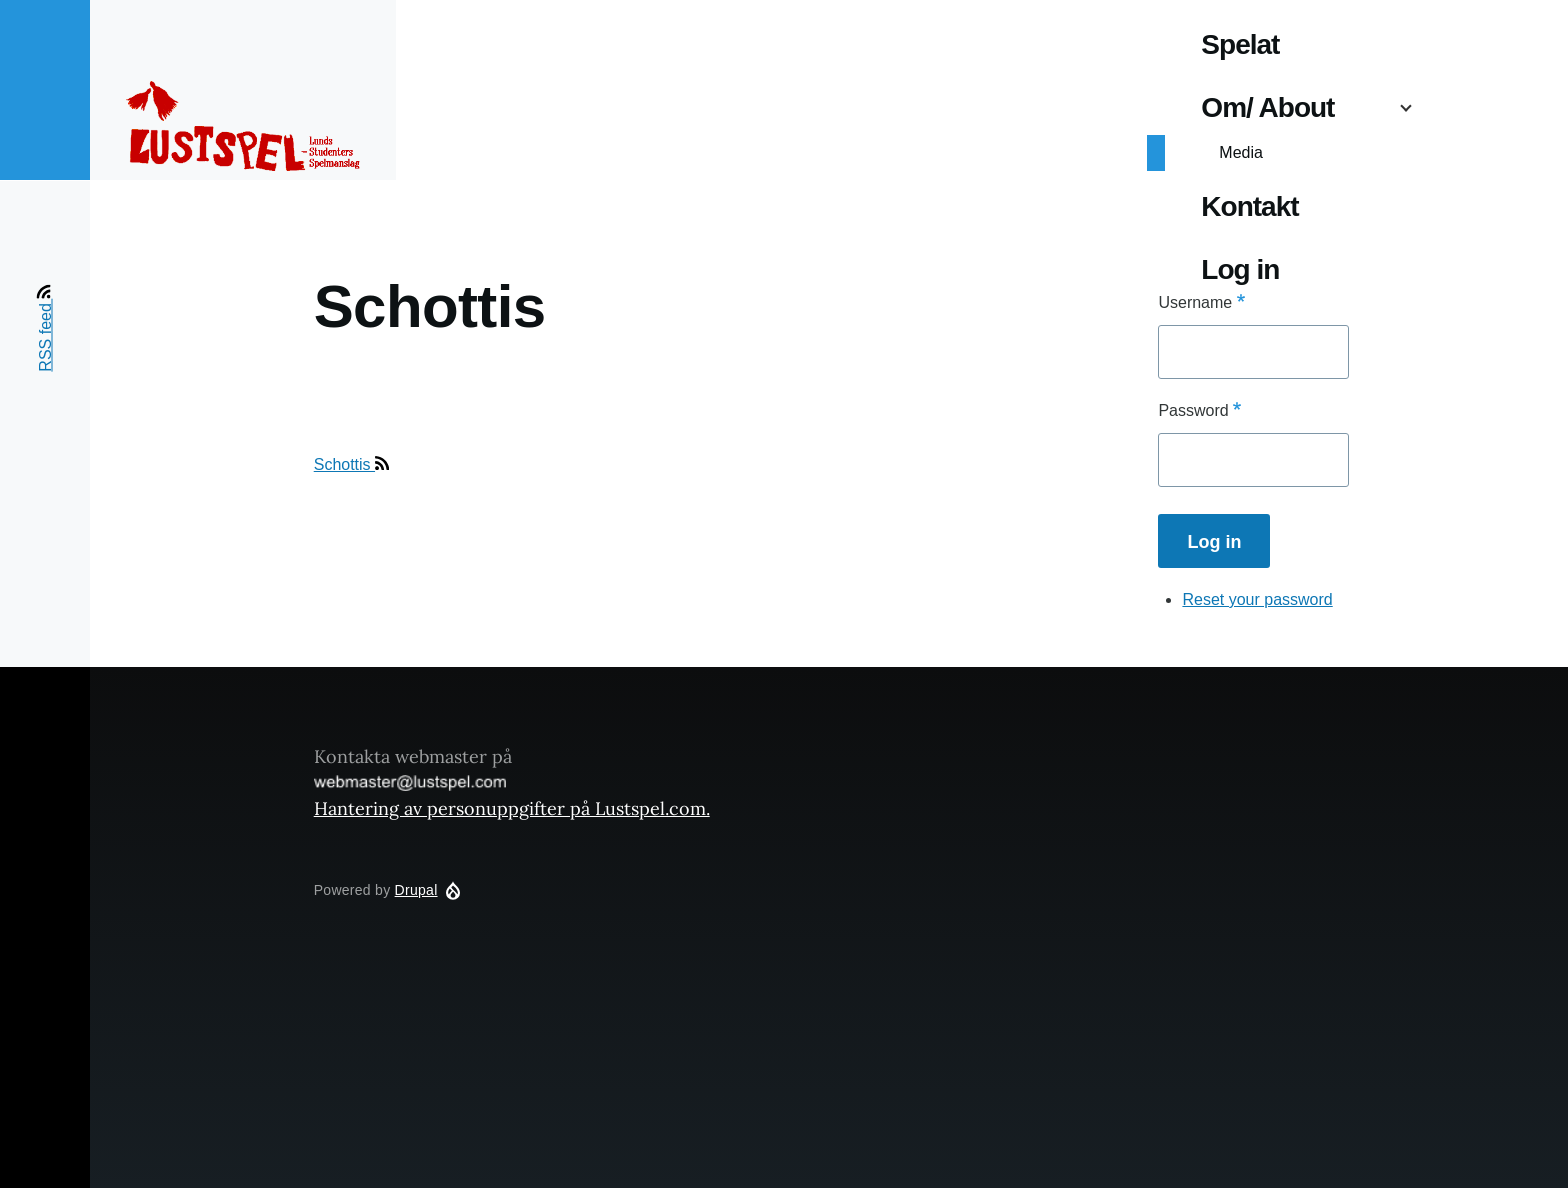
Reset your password (1257, 599)
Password (1193, 410)
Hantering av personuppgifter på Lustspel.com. (512, 808)
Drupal (416, 890)
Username (1195, 302)
